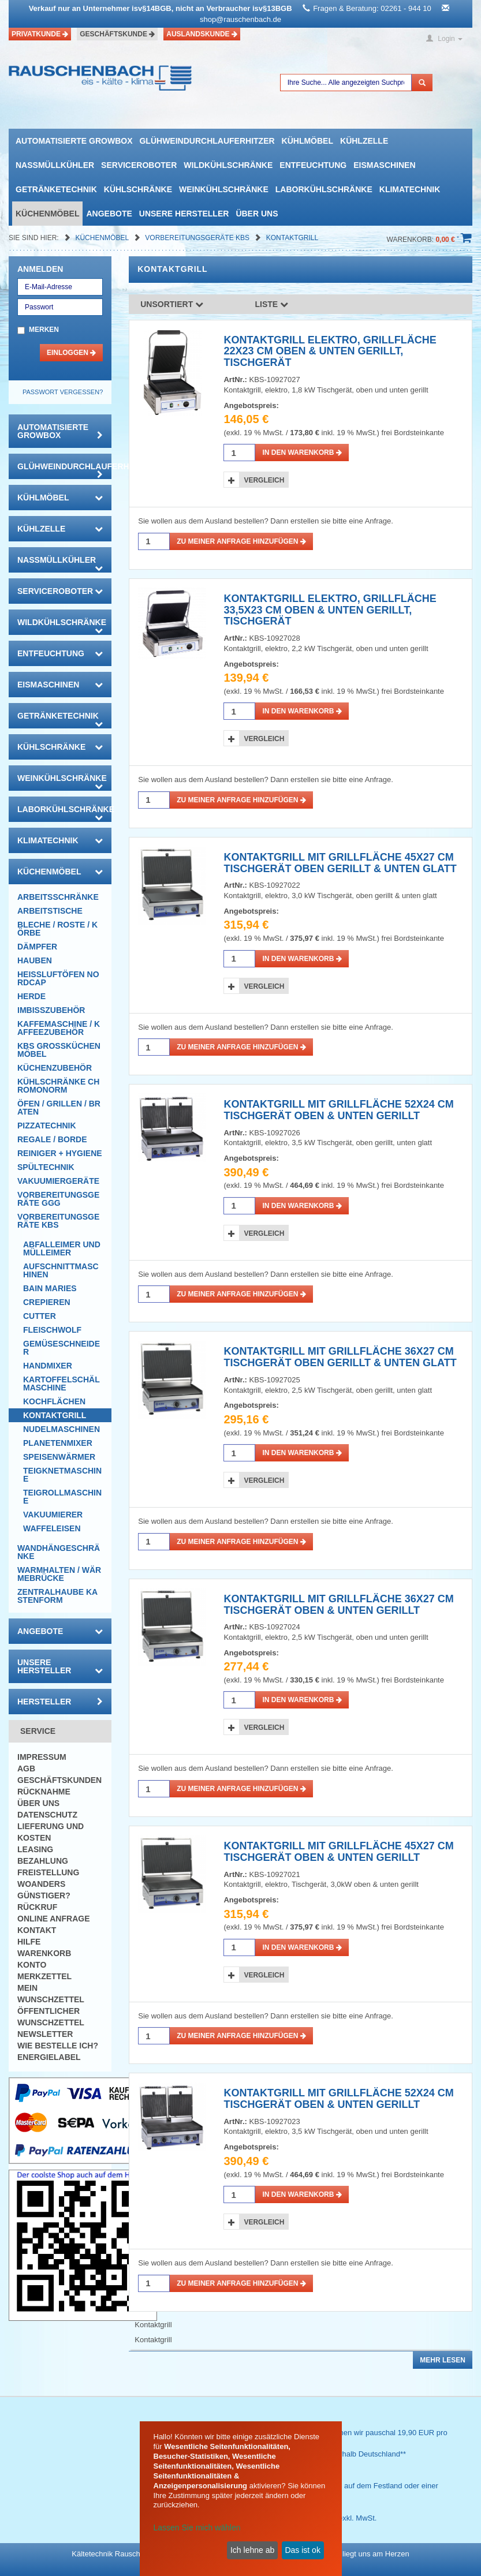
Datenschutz (47, 1814)
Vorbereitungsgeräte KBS (198, 238)
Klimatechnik (410, 189)
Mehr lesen (442, 2360)
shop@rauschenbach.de (240, 19)
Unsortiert (171, 304)
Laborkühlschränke (323, 189)
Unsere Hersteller (184, 213)
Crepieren (46, 1302)
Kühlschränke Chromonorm (58, 1085)
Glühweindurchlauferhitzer (206, 140)
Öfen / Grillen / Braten (58, 1107)
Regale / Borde (52, 1139)
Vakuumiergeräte (58, 1181)
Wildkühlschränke (228, 165)
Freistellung (48, 1872)
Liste (272, 304)
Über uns (257, 213)
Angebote (109, 213)
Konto (31, 1964)
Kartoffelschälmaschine (61, 1383)
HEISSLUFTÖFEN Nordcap (58, 978)
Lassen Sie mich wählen (197, 2527)
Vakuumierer (53, 1514)
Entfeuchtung (312, 165)
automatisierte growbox (74, 140)
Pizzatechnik (46, 1125)
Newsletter (45, 2034)
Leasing (35, 1849)
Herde (31, 996)
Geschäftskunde (117, 34)
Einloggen (71, 353)
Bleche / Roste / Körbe (57, 928)
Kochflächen (54, 1401)
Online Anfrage (53, 1918)
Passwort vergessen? (63, 391)
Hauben (34, 960)
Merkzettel (44, 1976)
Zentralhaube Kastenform (57, 1596)
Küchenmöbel (47, 213)
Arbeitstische (50, 910)
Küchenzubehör (54, 1067)
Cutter (39, 1316)
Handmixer (47, 1365)
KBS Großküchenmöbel (58, 1050)
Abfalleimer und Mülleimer (61, 1248)
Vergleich (264, 480)
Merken (44, 330)
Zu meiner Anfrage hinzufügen (241, 541)
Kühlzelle (364, 140)
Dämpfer (37, 946)
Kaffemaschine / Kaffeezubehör (58, 1028)
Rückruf (37, 1907)
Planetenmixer (57, 1443)
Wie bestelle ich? (57, 2045)
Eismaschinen (384, 165)
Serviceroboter (139, 165)
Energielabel (49, 2057)
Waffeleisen (52, 1528)
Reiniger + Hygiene (59, 1153)
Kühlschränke (138, 189)
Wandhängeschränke (58, 1552)
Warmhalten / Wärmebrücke (59, 1574)
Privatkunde (40, 34)
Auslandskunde (201, 34)
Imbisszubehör (51, 1010)
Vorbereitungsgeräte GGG (58, 1198)
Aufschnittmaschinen (61, 1270)
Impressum (41, 1757)
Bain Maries (50, 1288)
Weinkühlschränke (224, 189)
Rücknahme (43, 1791)
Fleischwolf (52, 1329)
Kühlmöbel (307, 140)
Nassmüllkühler (55, 165)
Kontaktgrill (292, 238)
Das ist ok (302, 2550)
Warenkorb (44, 1953)
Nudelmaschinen (61, 1429)
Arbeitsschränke (58, 897)
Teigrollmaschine (62, 1496)
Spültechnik (45, 1167)
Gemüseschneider (61, 1347)
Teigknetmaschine (62, 1474)
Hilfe (28, 1941)
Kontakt (36, 1930)
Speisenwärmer (59, 1456)
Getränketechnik (56, 189)
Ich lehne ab (252, 2550)
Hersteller (60, 1701)
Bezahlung (42, 1860)
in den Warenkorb (301, 452)
